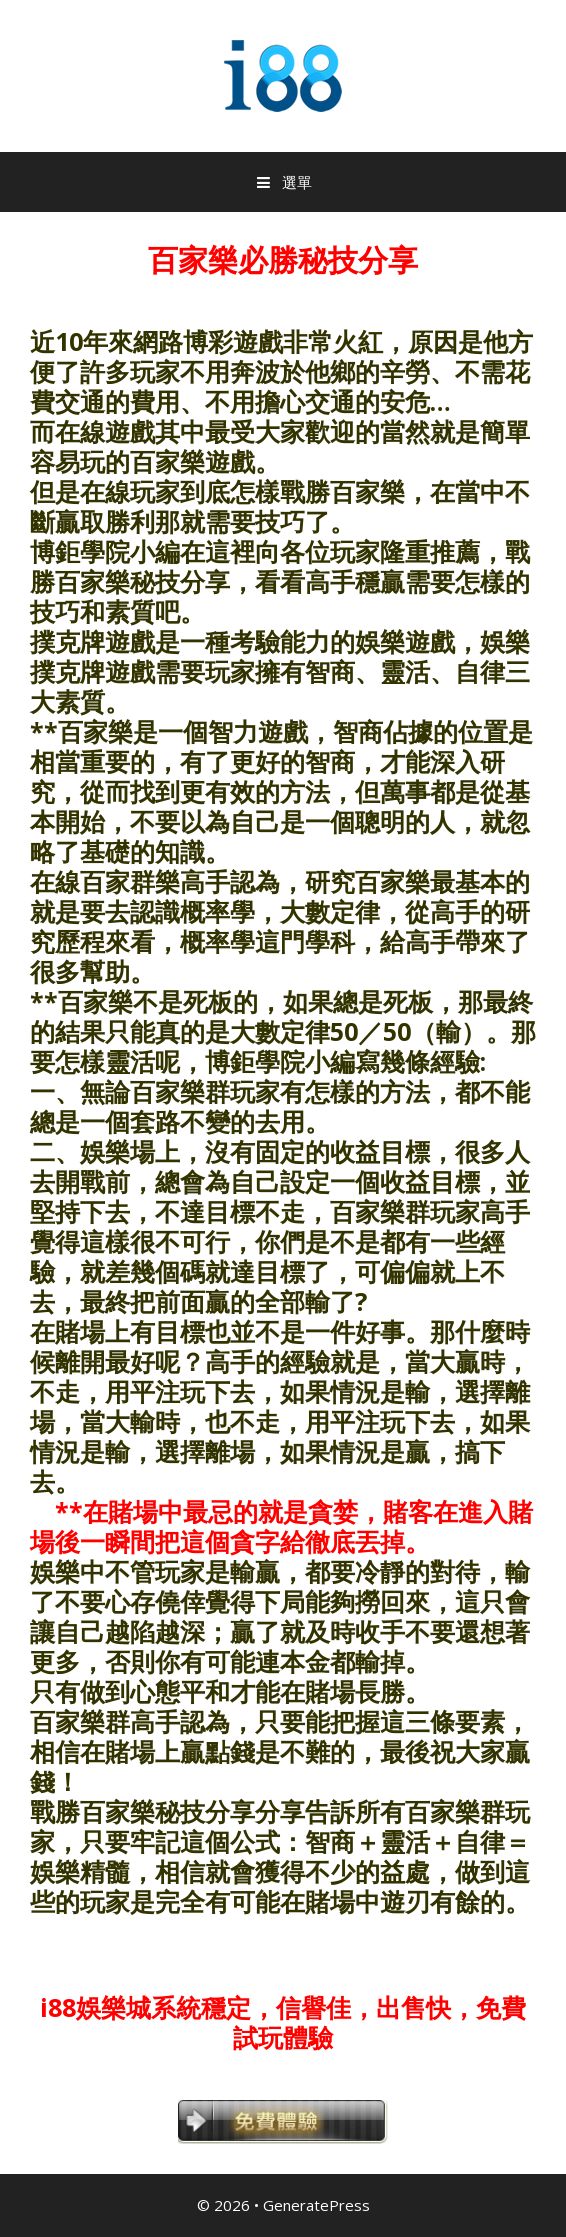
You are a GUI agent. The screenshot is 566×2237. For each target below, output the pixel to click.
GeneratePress (316, 2205)
